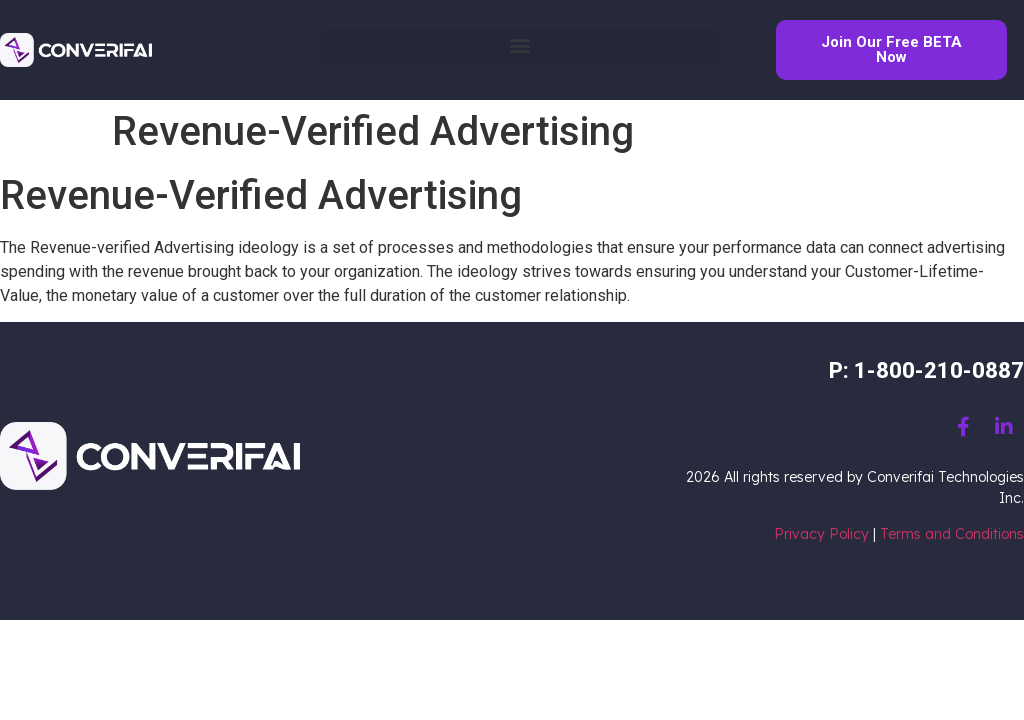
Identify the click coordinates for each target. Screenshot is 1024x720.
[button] (520, 45)
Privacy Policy (821, 534)
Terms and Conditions (952, 534)
